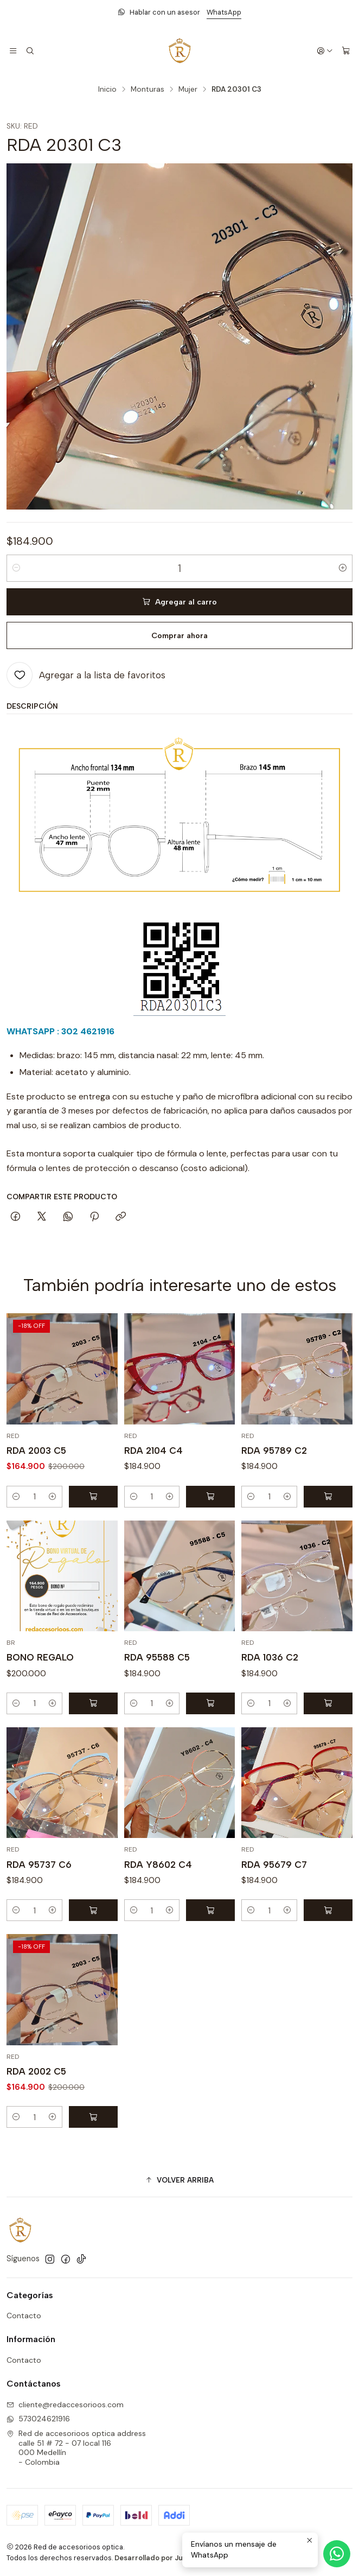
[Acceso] (325, 51)
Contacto (24, 2315)
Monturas (147, 89)
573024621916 (38, 2419)
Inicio (107, 89)
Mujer (187, 89)
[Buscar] (29, 51)
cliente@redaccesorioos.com (65, 2404)
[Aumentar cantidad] (343, 568)
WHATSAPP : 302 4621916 (60, 1031)
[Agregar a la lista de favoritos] (86, 675)
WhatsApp (224, 12)
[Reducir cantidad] (16, 568)
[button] (179, 2179)
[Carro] (345, 51)
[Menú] (13, 51)
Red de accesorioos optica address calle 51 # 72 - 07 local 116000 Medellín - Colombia (76, 2447)
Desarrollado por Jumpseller (163, 2557)
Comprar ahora (179, 635)
